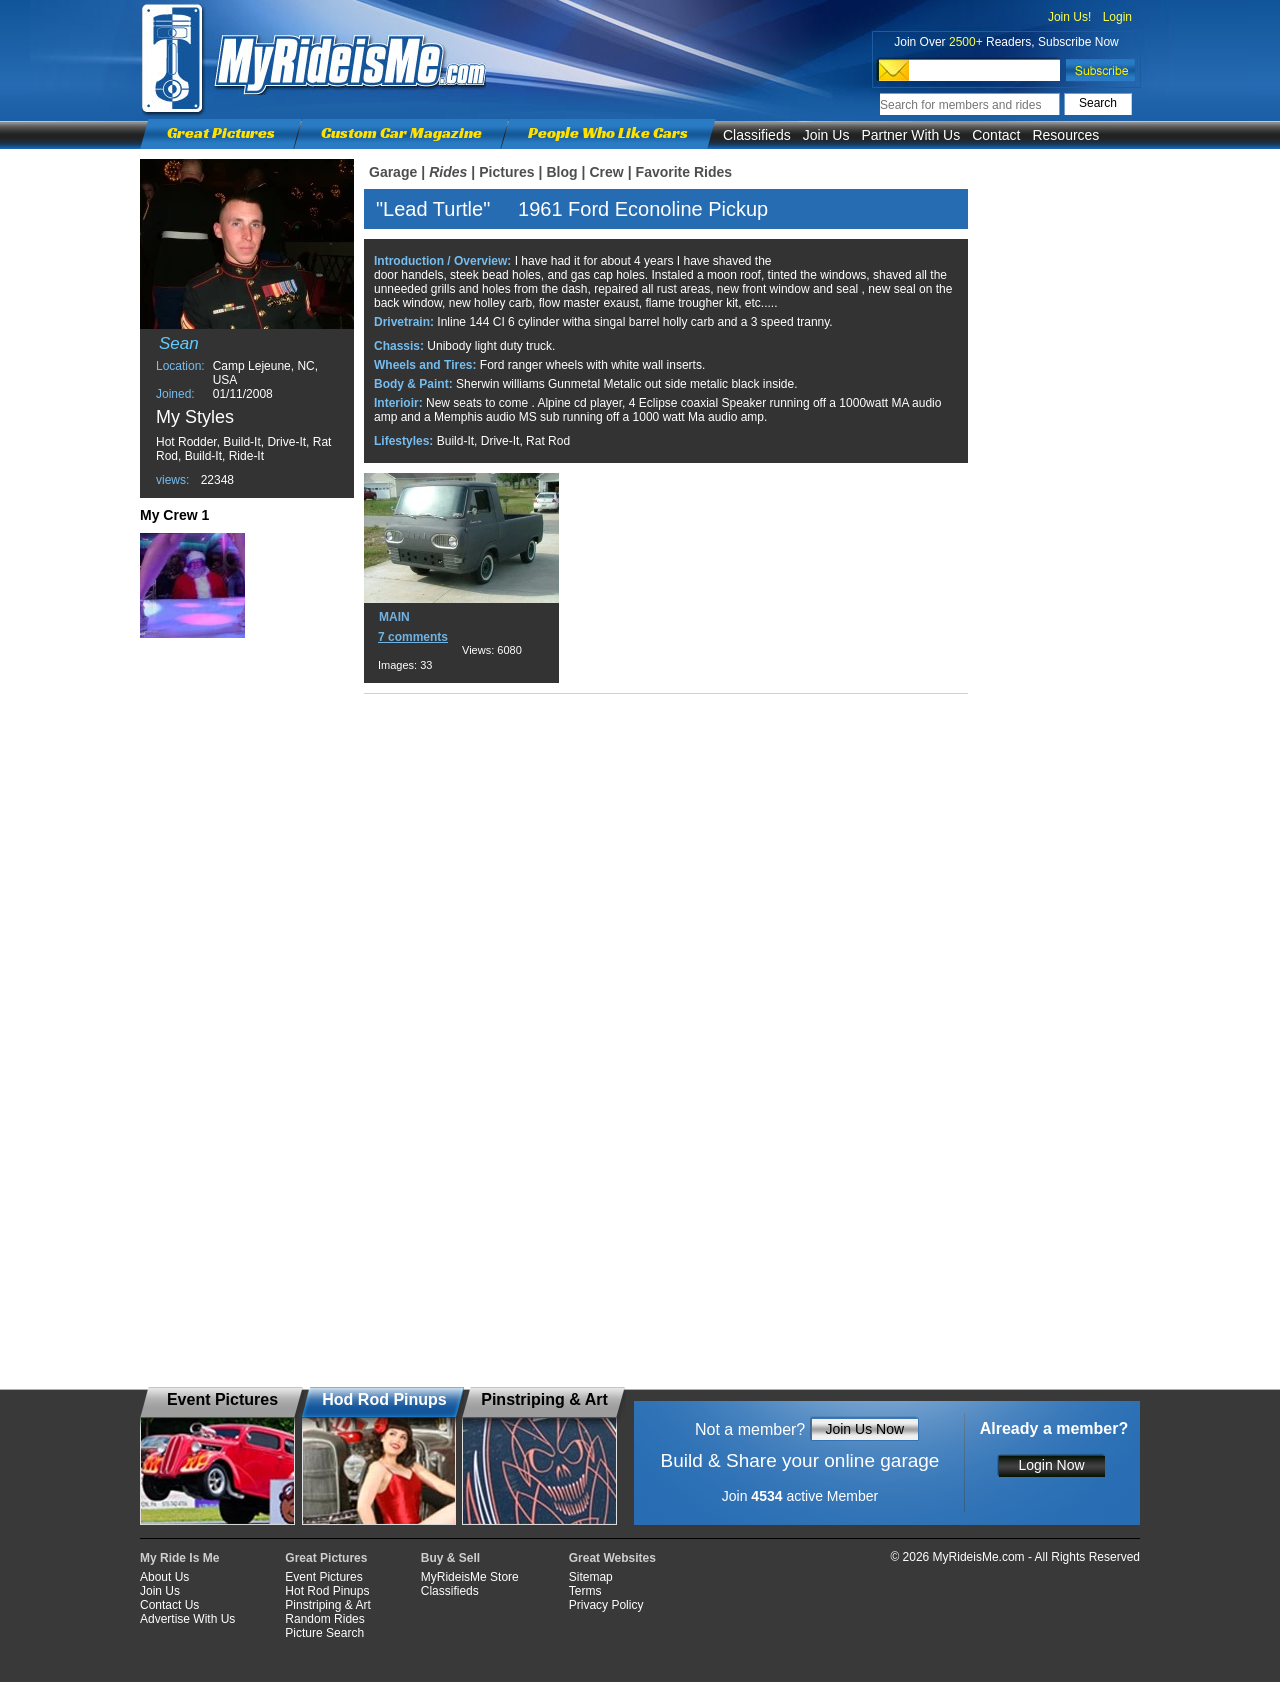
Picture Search (324, 1633)
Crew (606, 172)
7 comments (413, 637)
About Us (164, 1577)
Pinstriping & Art (327, 1605)
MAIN (394, 617)
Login (1117, 17)
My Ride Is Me (179, 1558)
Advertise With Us (187, 1619)
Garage (393, 172)
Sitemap (591, 1577)
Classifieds (757, 135)
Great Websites (612, 1558)
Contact (996, 135)
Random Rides (324, 1619)
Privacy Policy (606, 1605)
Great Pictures (221, 132)
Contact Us (169, 1605)
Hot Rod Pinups (327, 1591)
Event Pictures (323, 1577)
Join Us (826, 135)
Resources (1065, 135)
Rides (448, 172)
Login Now (1051, 1465)
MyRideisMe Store (470, 1577)
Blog (561, 172)
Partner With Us (910, 135)
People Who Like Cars (608, 132)
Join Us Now (864, 1429)
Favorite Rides (684, 172)
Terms (585, 1591)
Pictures (506, 172)
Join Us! (1069, 17)
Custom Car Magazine (401, 132)
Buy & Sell (450, 1558)
